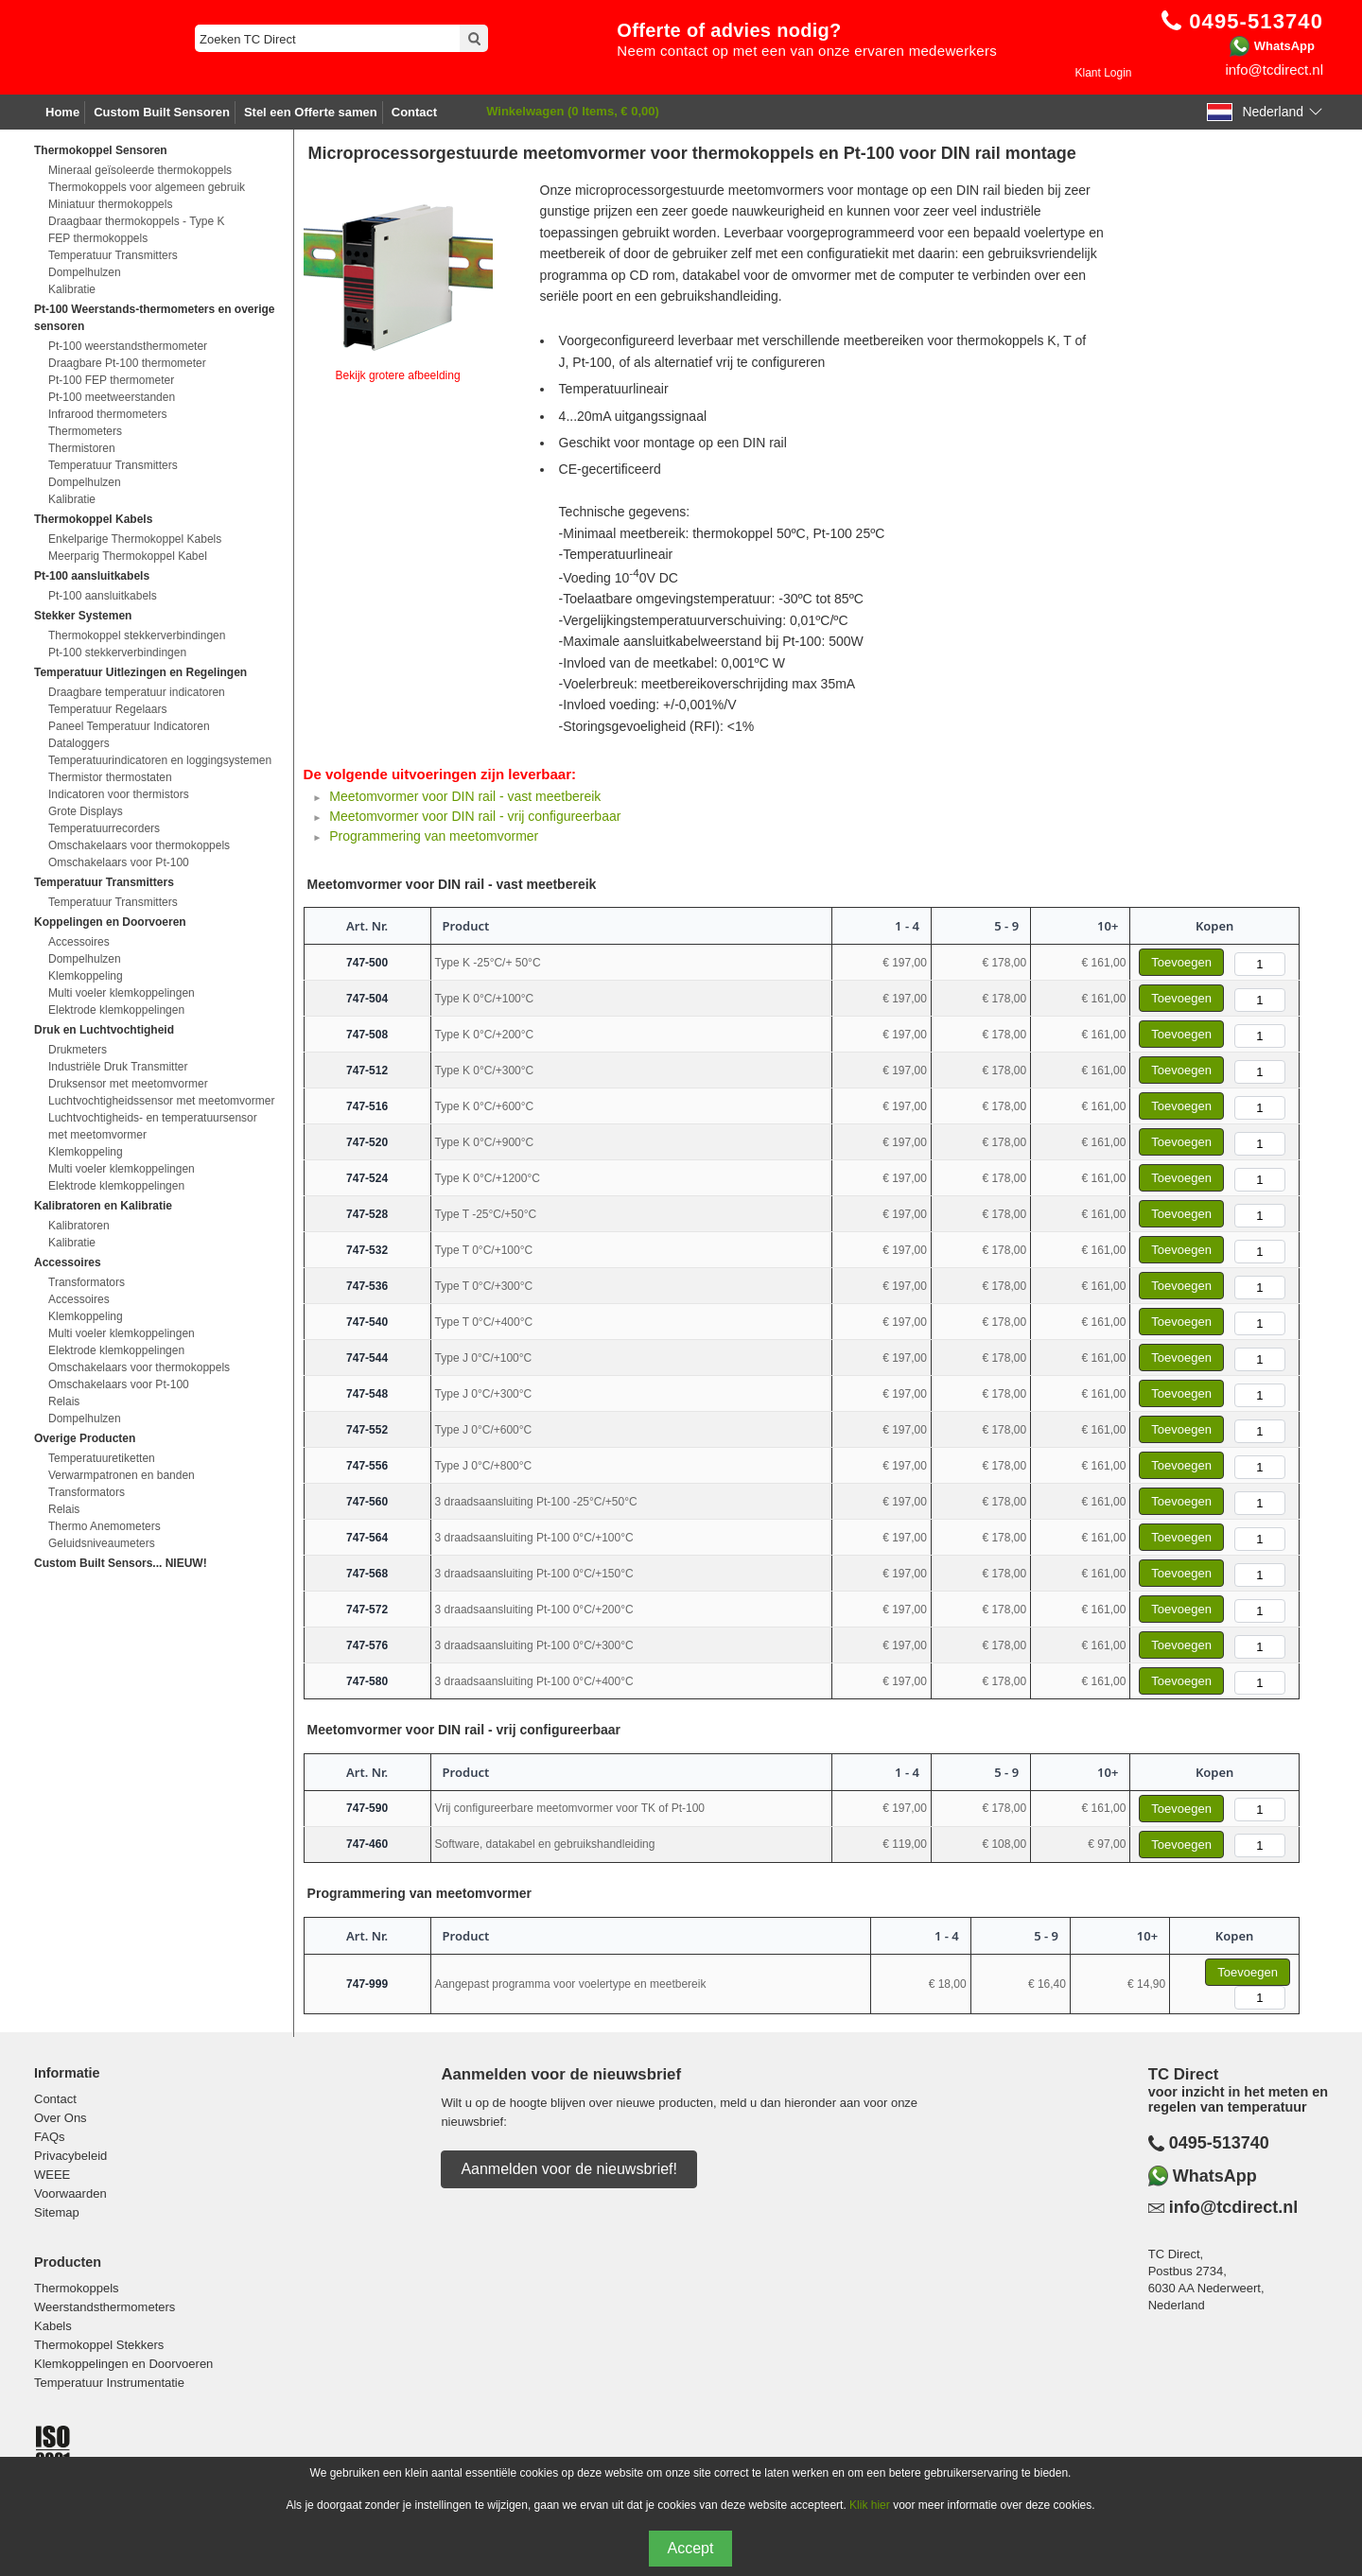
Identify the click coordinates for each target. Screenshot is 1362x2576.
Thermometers (85, 431)
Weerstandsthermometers (104, 2307)
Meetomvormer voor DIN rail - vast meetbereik (465, 796)
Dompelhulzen (84, 272)
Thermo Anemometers (104, 1526)
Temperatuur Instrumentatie (109, 2383)
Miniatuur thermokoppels (110, 204)
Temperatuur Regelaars (107, 709)
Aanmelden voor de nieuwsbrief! (569, 2169)
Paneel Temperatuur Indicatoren (129, 726)
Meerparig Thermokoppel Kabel (127, 556)
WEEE (52, 2174)
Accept (691, 2548)
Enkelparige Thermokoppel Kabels (134, 539)
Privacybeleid (70, 2156)
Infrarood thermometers (107, 414)
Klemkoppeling (85, 976)
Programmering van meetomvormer (433, 836)
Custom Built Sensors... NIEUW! (120, 1563)
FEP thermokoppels (98, 238)
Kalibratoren (79, 1225)
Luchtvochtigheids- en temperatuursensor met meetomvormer (152, 1126)
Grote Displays (85, 811)
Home (62, 112)
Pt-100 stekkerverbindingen (117, 652)
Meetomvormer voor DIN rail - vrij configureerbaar (474, 816)
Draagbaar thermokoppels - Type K (136, 221)
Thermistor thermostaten (110, 777)
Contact (414, 112)
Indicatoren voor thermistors (118, 794)
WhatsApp (1284, 46)
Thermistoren (81, 448)
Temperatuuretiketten (101, 1458)
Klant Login (1102, 72)
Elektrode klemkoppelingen (116, 1010)
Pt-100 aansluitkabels (102, 595)
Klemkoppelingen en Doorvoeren (123, 2364)
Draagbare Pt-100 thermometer (127, 363)
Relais (63, 1401)
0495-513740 (1219, 2142)
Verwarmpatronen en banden (121, 1475)
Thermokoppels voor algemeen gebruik (146, 187)
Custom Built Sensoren (162, 112)
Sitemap (56, 2212)
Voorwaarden (70, 2193)
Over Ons (60, 2118)
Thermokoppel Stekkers (99, 2345)
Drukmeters (77, 1049)
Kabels (53, 2326)
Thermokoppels (76, 2288)
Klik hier (869, 2505)
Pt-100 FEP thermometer (111, 380)
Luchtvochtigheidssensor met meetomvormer (161, 1100)
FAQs (49, 2137)
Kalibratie (72, 289)
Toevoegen (1181, 962)
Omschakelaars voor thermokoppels (139, 845)
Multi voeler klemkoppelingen (121, 993)
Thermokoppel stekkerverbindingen (136, 635)
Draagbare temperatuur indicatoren (136, 692)
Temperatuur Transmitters (113, 255)
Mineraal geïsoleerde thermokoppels (140, 170)
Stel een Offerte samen (310, 112)
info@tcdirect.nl (1274, 69)
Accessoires (79, 942)
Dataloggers (79, 743)
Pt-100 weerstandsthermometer (127, 346)
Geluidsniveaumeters (101, 1543)
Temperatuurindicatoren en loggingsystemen (159, 760)
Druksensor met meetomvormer (128, 1083)
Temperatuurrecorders (104, 828)
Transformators (86, 1282)
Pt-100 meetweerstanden (111, 397)
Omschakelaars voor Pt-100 (118, 862)
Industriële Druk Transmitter (117, 1066)
